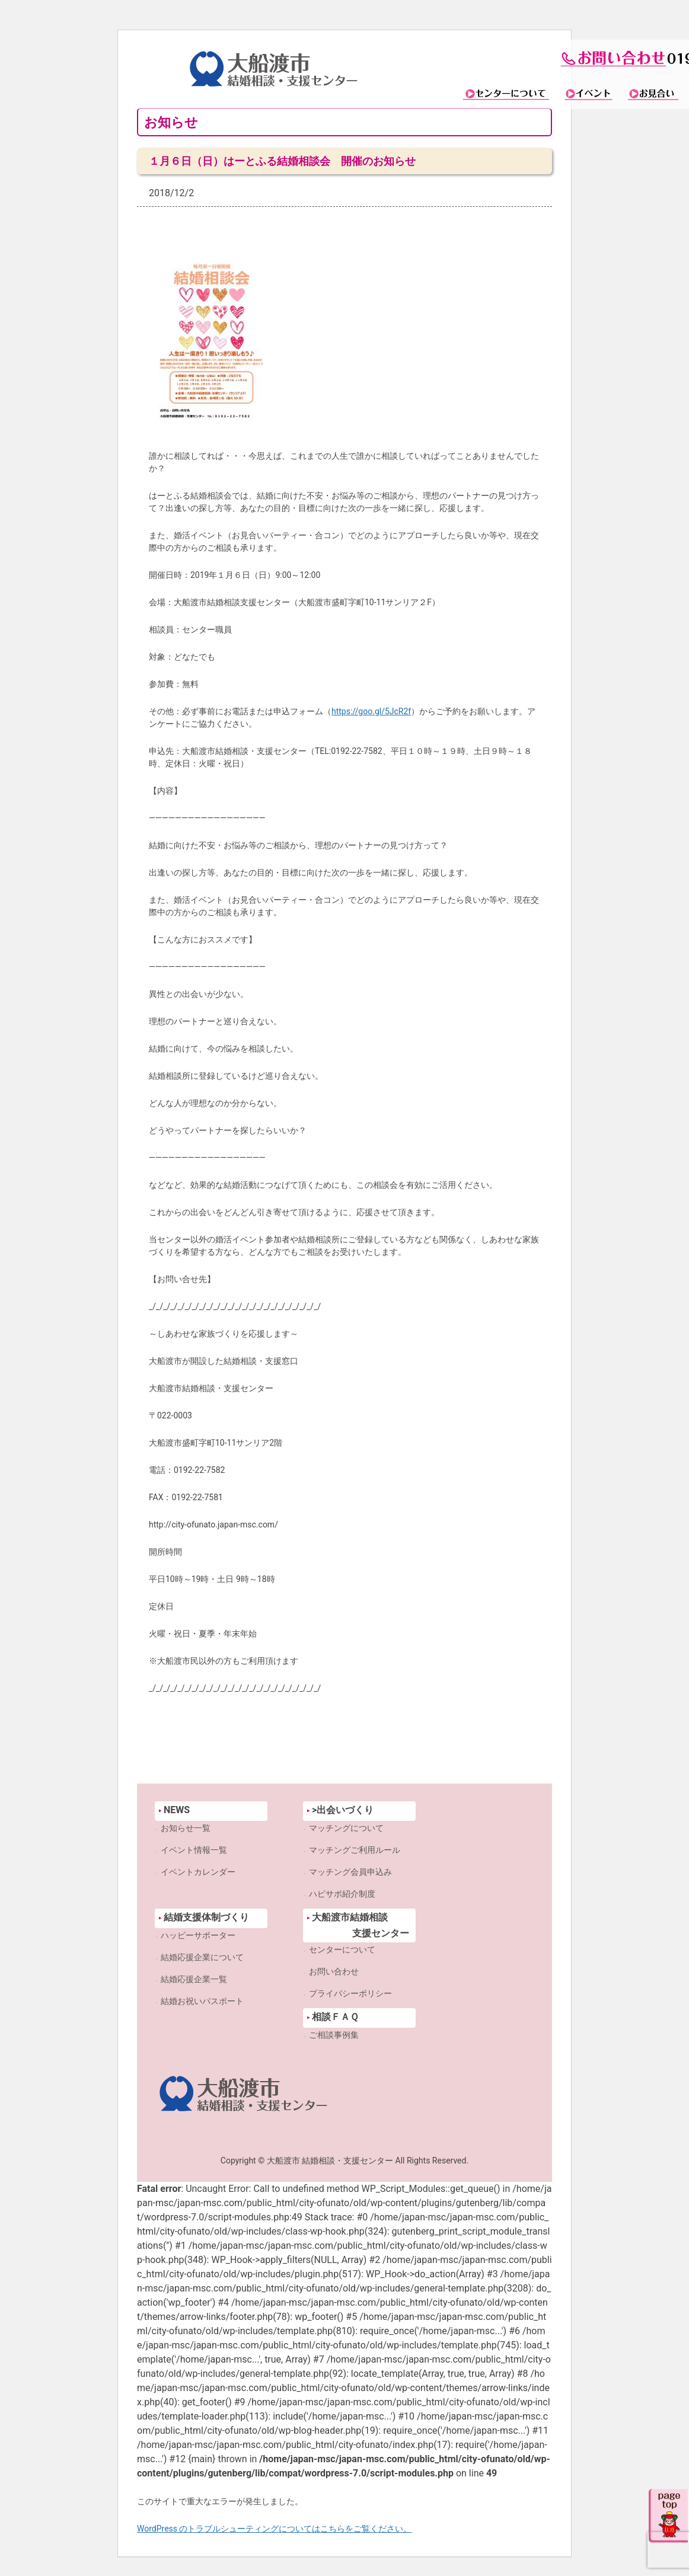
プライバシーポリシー (350, 1993)
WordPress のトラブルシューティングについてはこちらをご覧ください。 (274, 2528)
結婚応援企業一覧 (194, 1979)
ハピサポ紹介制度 (342, 1894)
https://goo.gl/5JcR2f (371, 711)
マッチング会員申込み (350, 1872)
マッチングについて (346, 1828)
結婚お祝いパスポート (202, 2001)
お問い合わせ (334, 1971)
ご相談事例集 (334, 2035)
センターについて (342, 1949)
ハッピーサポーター (198, 1935)
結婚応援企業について (202, 1957)
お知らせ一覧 (185, 1828)
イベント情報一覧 (194, 1850)
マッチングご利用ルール (354, 1850)
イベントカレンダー (198, 1872)
